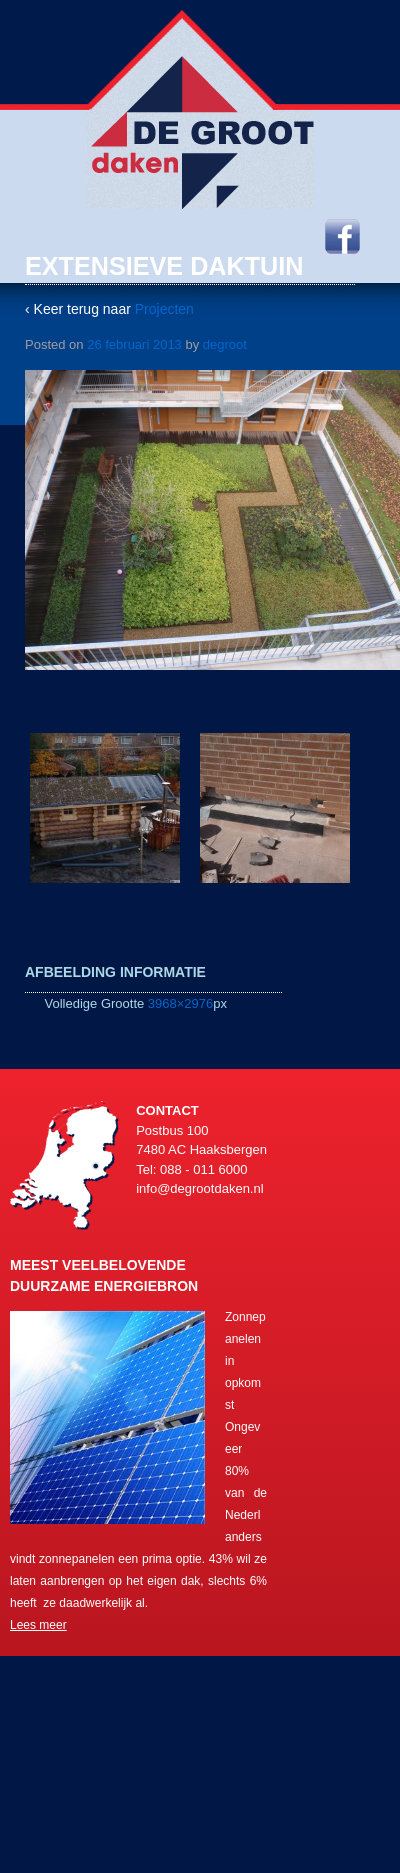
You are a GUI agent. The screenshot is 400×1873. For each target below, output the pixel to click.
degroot (225, 344)
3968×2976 (180, 1003)
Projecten (164, 309)
